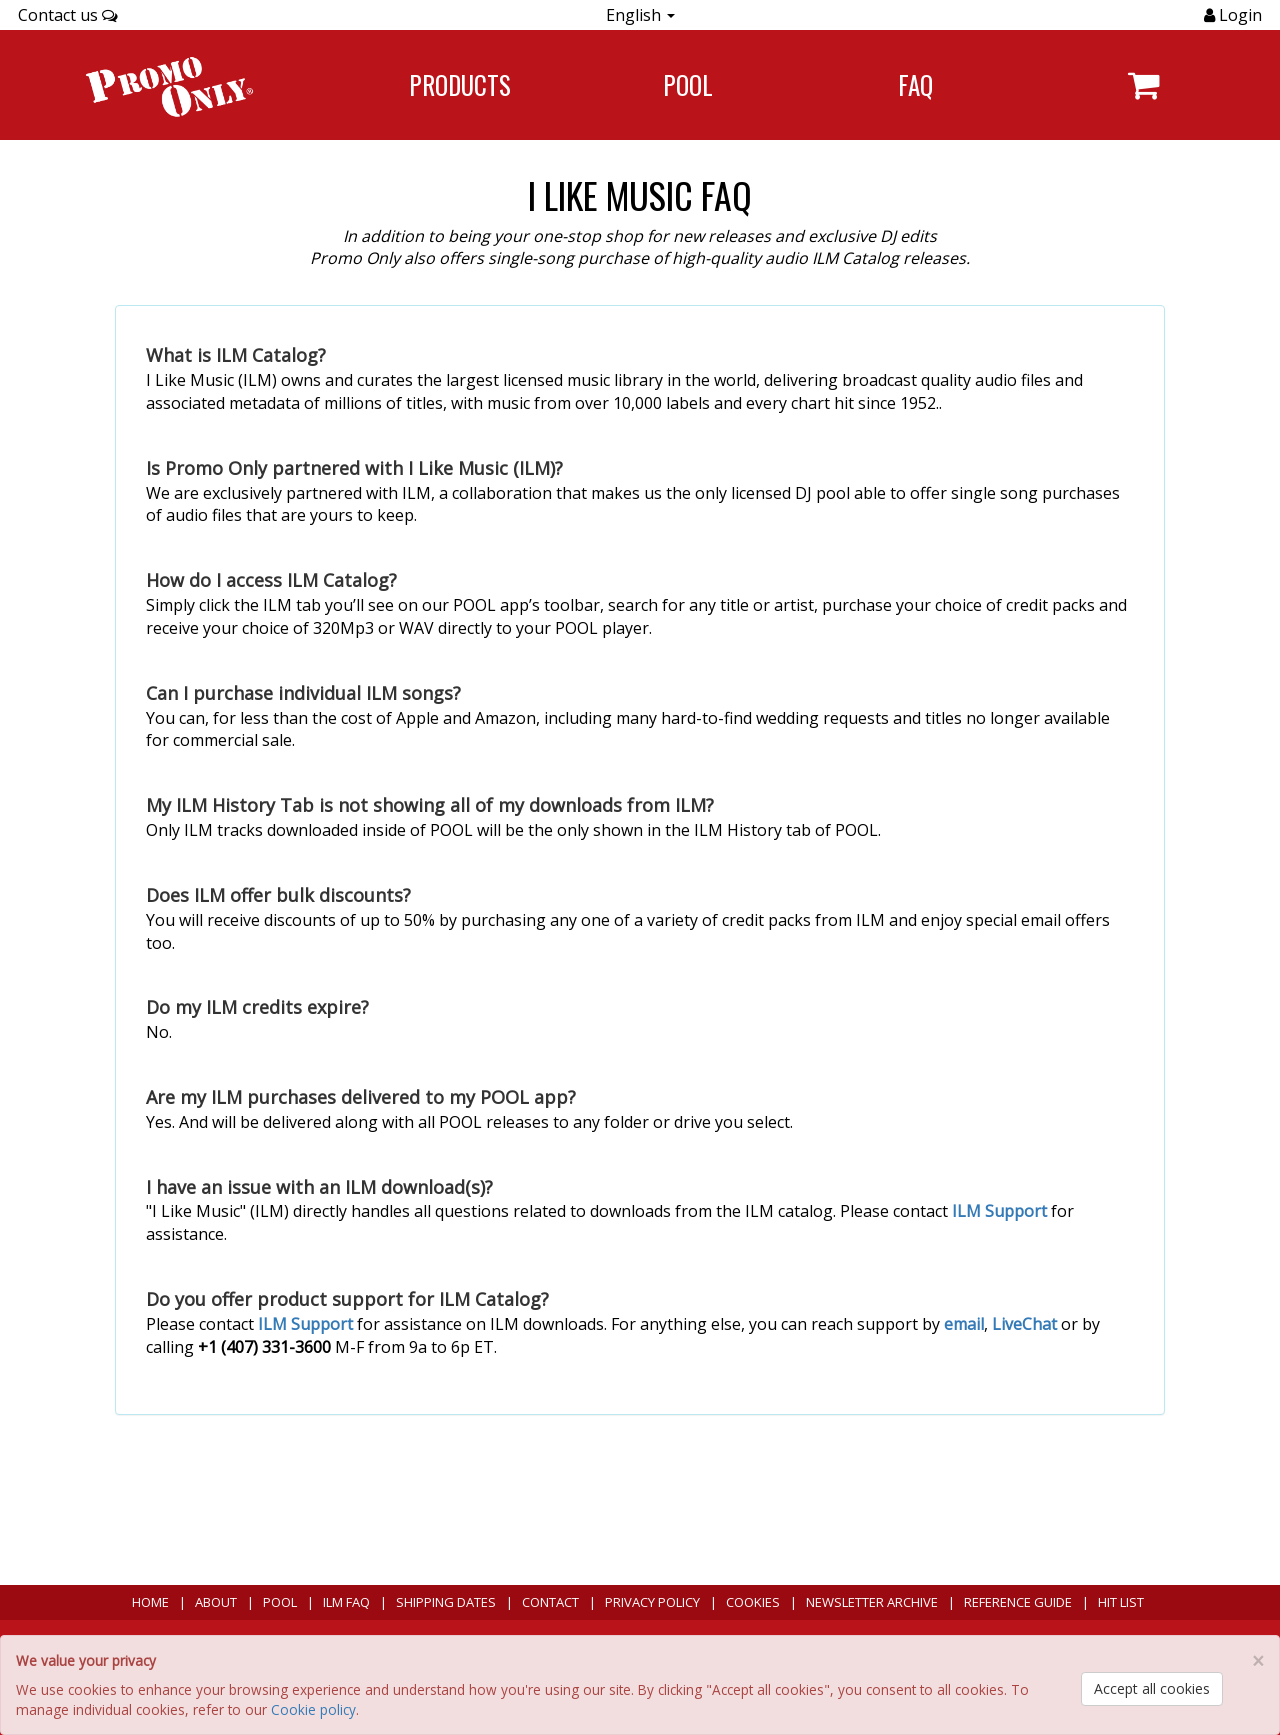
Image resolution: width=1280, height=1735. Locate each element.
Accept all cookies (1152, 1688)
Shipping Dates (446, 1602)
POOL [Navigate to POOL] (688, 84)
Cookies (753, 1602)
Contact (550, 1602)
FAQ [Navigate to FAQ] (915, 84)
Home (150, 1602)
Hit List (1121, 1602)
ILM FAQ (346, 1602)
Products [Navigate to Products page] (460, 84)
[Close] (1258, 1661)
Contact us (68, 15)
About (216, 1602)
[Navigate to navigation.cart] (1143, 85)
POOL (280, 1602)
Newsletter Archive (872, 1602)
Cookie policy (313, 1709)
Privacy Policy (652, 1602)
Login (1238, 15)
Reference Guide (1018, 1602)
